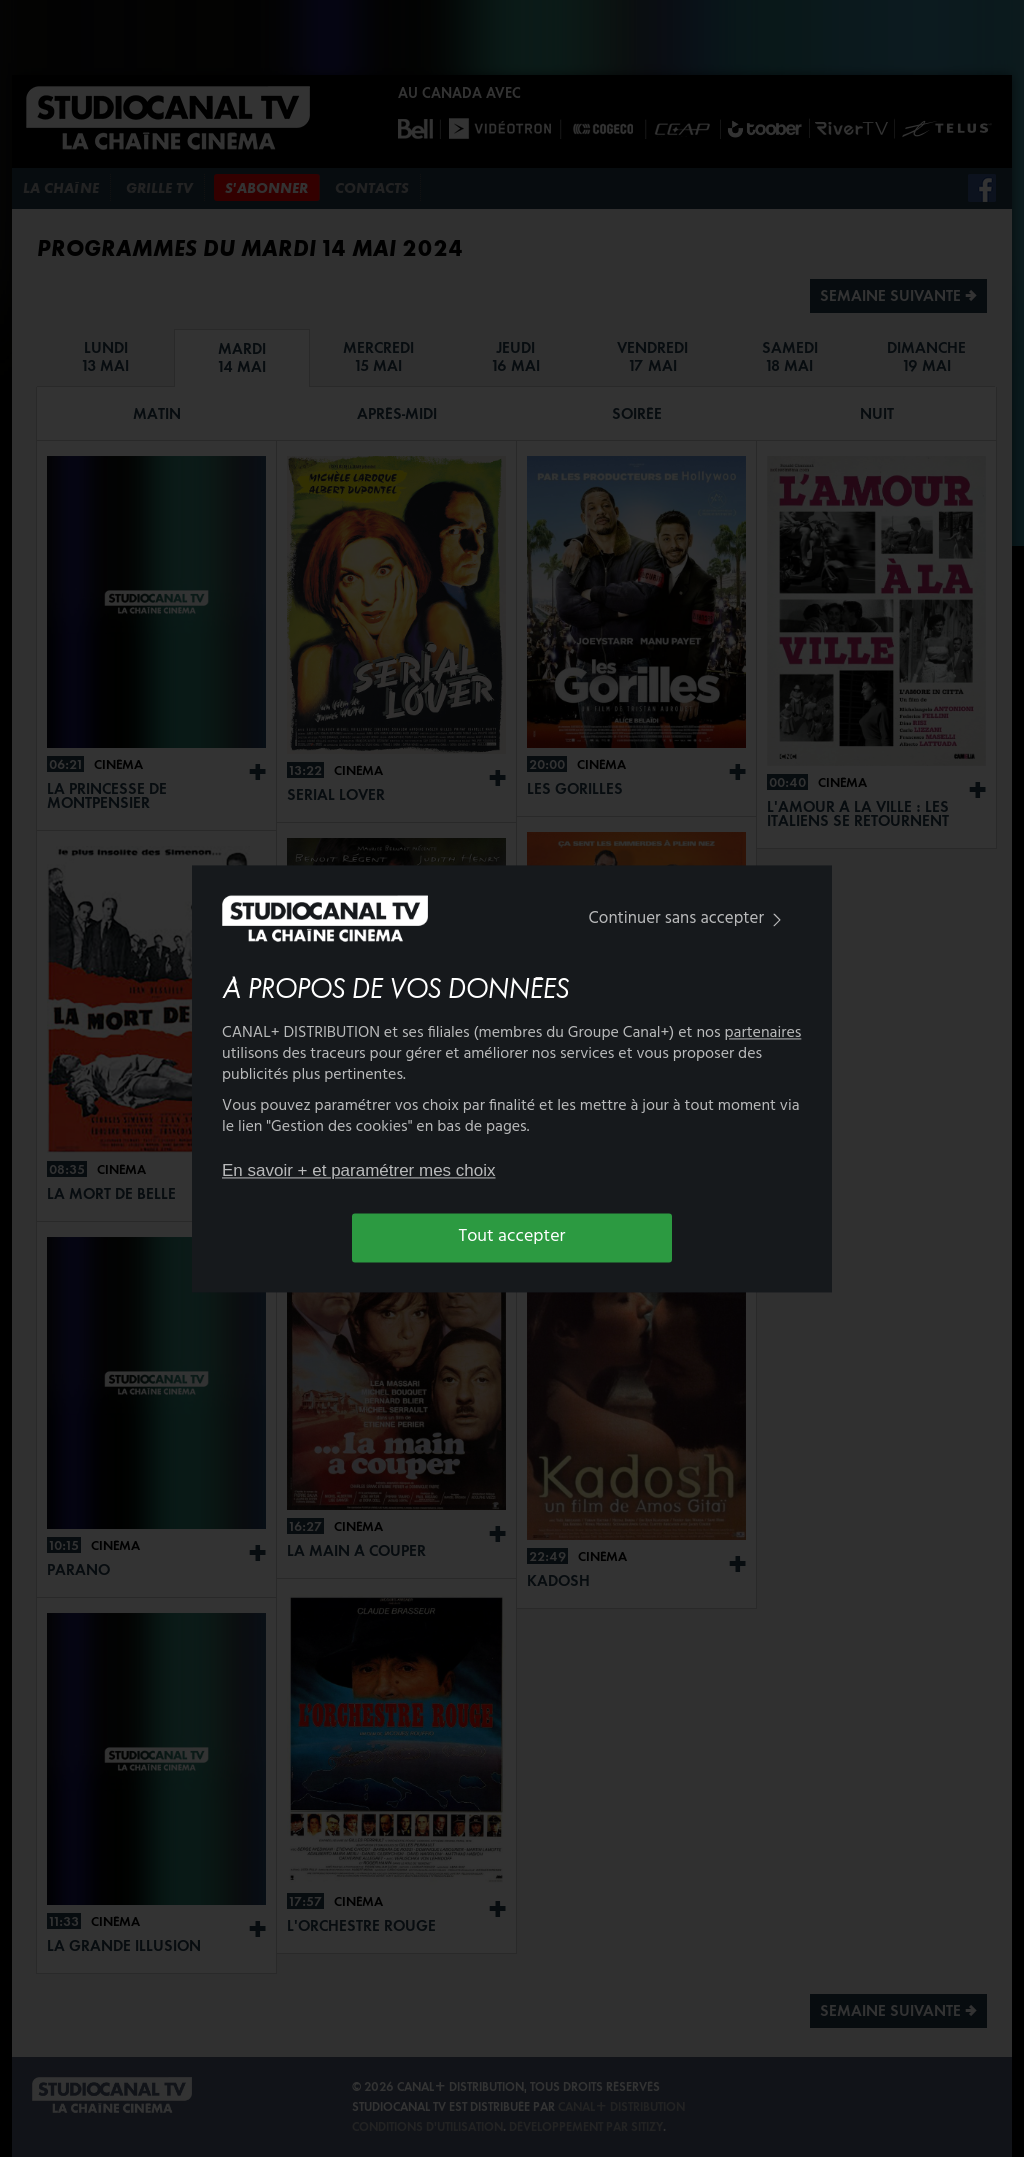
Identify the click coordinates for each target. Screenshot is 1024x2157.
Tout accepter (512, 1237)
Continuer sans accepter (689, 919)
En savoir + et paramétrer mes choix (359, 1171)
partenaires (763, 1033)
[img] (777, 920)
